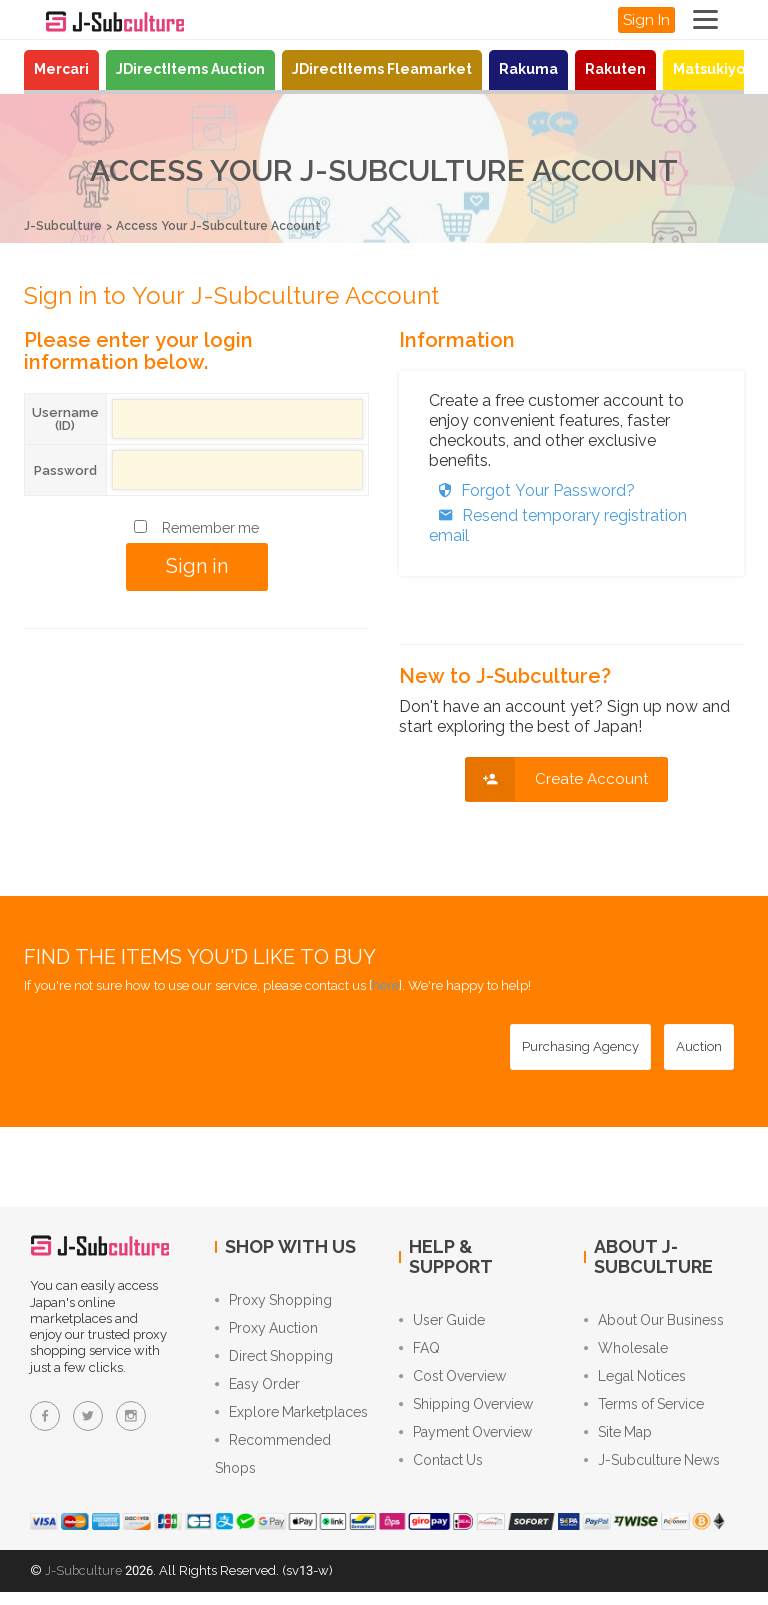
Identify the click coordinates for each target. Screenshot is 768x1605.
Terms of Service (644, 1411)
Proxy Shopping (273, 1301)
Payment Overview (465, 1441)
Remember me (210, 527)
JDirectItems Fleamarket (382, 69)
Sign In (646, 20)
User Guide (442, 1321)
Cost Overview (452, 1381)
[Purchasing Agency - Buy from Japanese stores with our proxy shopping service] (580, 1046)
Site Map (618, 1441)
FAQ (419, 1351)
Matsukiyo (709, 69)
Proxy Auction (266, 1331)
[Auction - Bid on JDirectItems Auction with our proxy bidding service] (699, 1046)
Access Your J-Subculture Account (235, 225)
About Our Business (654, 1321)
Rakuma (528, 69)
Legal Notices (635, 1381)
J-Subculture (66, 225)
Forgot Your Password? (532, 489)
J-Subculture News (652, 1471)
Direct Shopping (274, 1361)
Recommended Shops (273, 1466)
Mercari (61, 69)
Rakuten (615, 69)
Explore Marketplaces (291, 1421)
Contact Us (441, 1471)
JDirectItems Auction (190, 69)
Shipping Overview (466, 1411)
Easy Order (257, 1391)
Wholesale (626, 1351)
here (385, 984)
